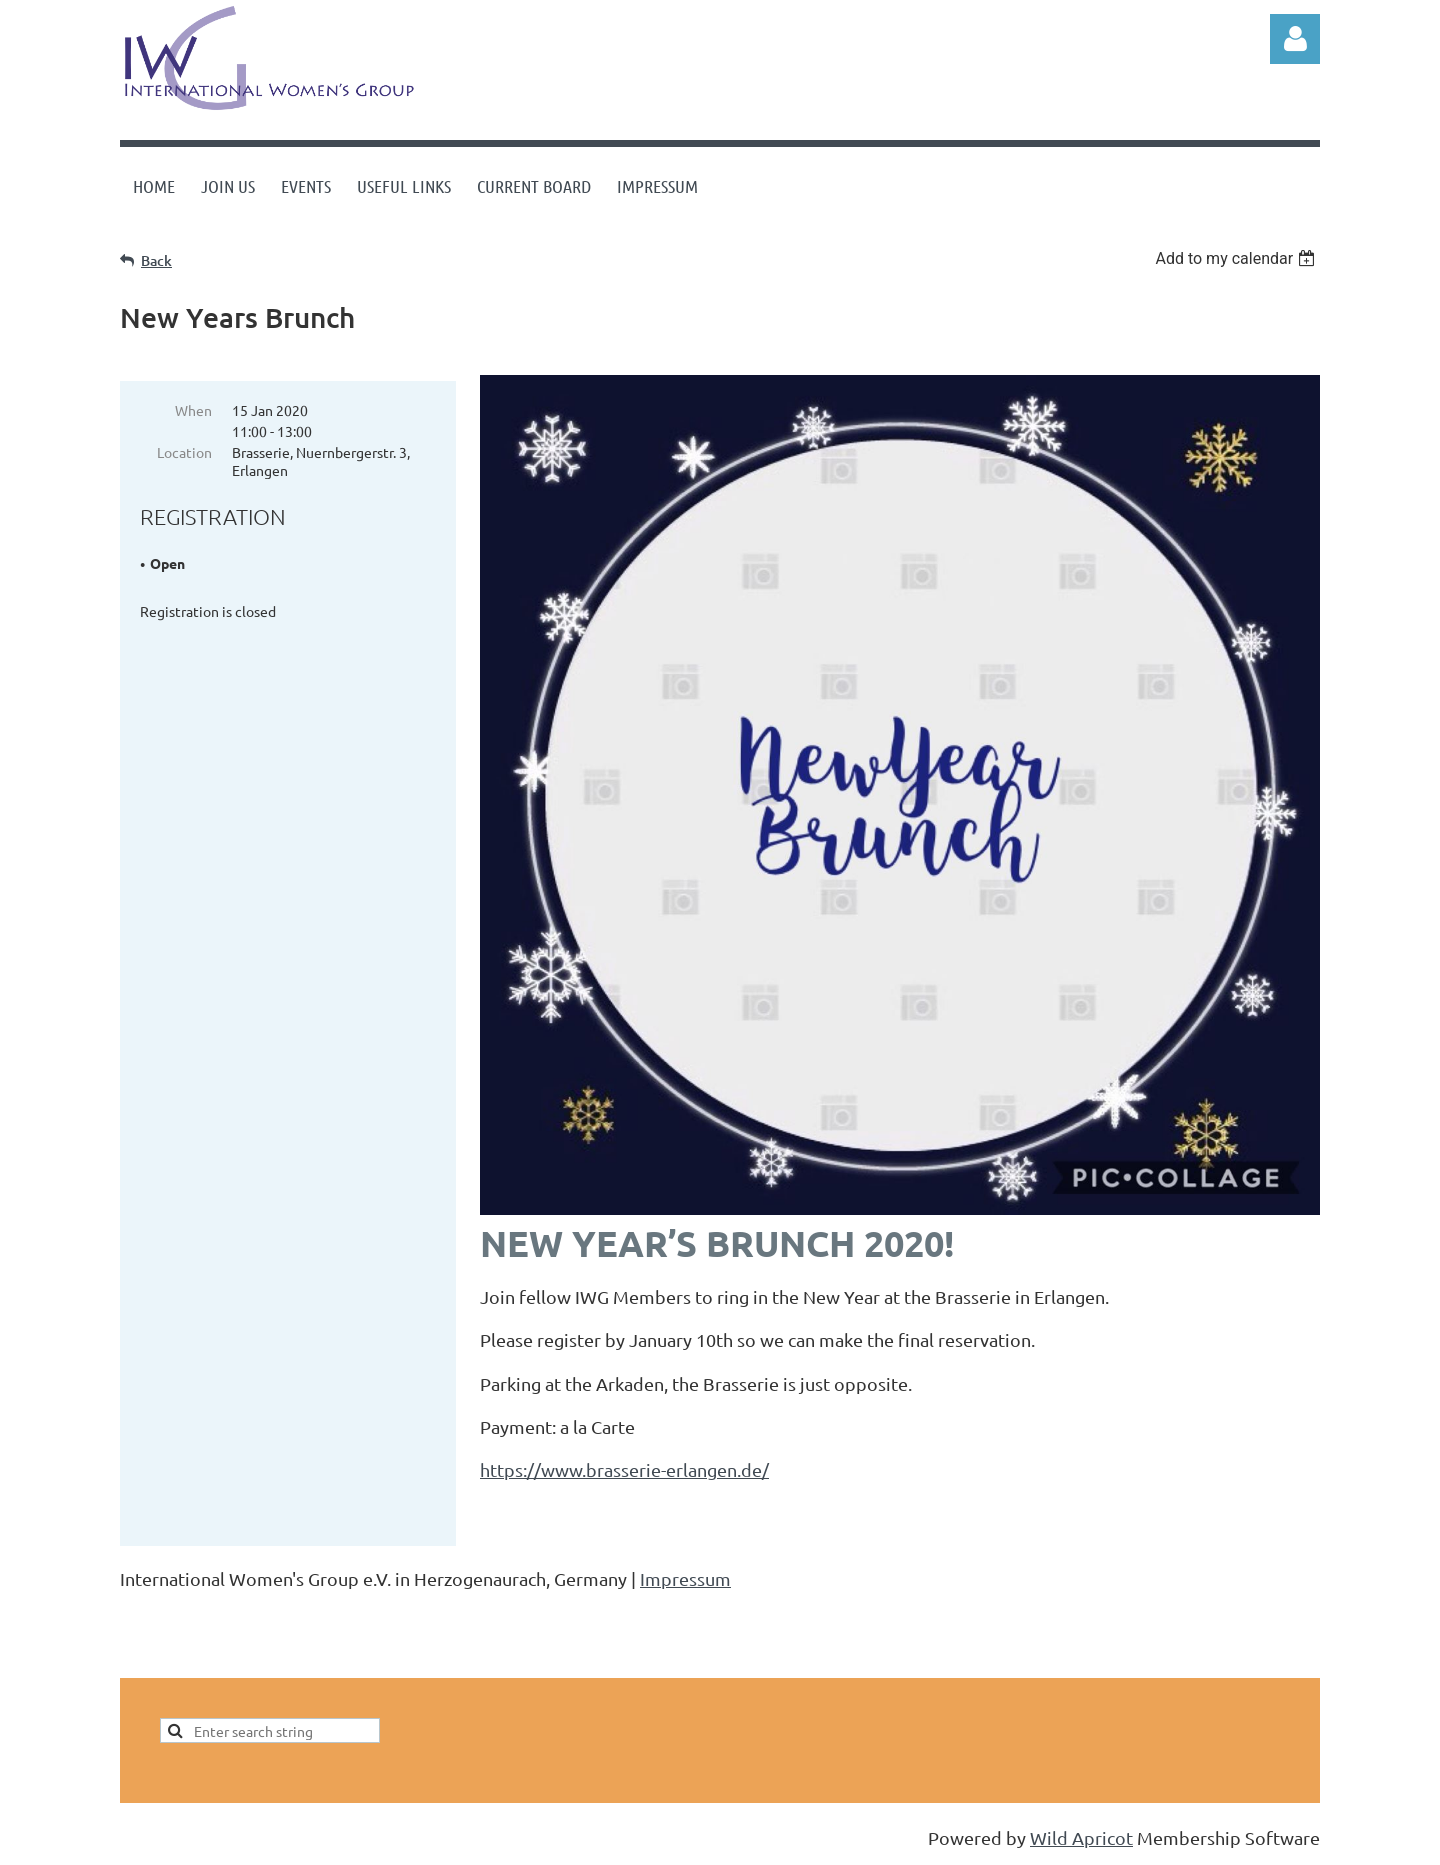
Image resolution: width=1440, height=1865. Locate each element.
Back (156, 260)
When (193, 410)
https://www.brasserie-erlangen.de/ (624, 1469)
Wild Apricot (1081, 1839)
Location (184, 452)
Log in (1295, 39)
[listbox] (1237, 258)
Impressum (685, 1580)
